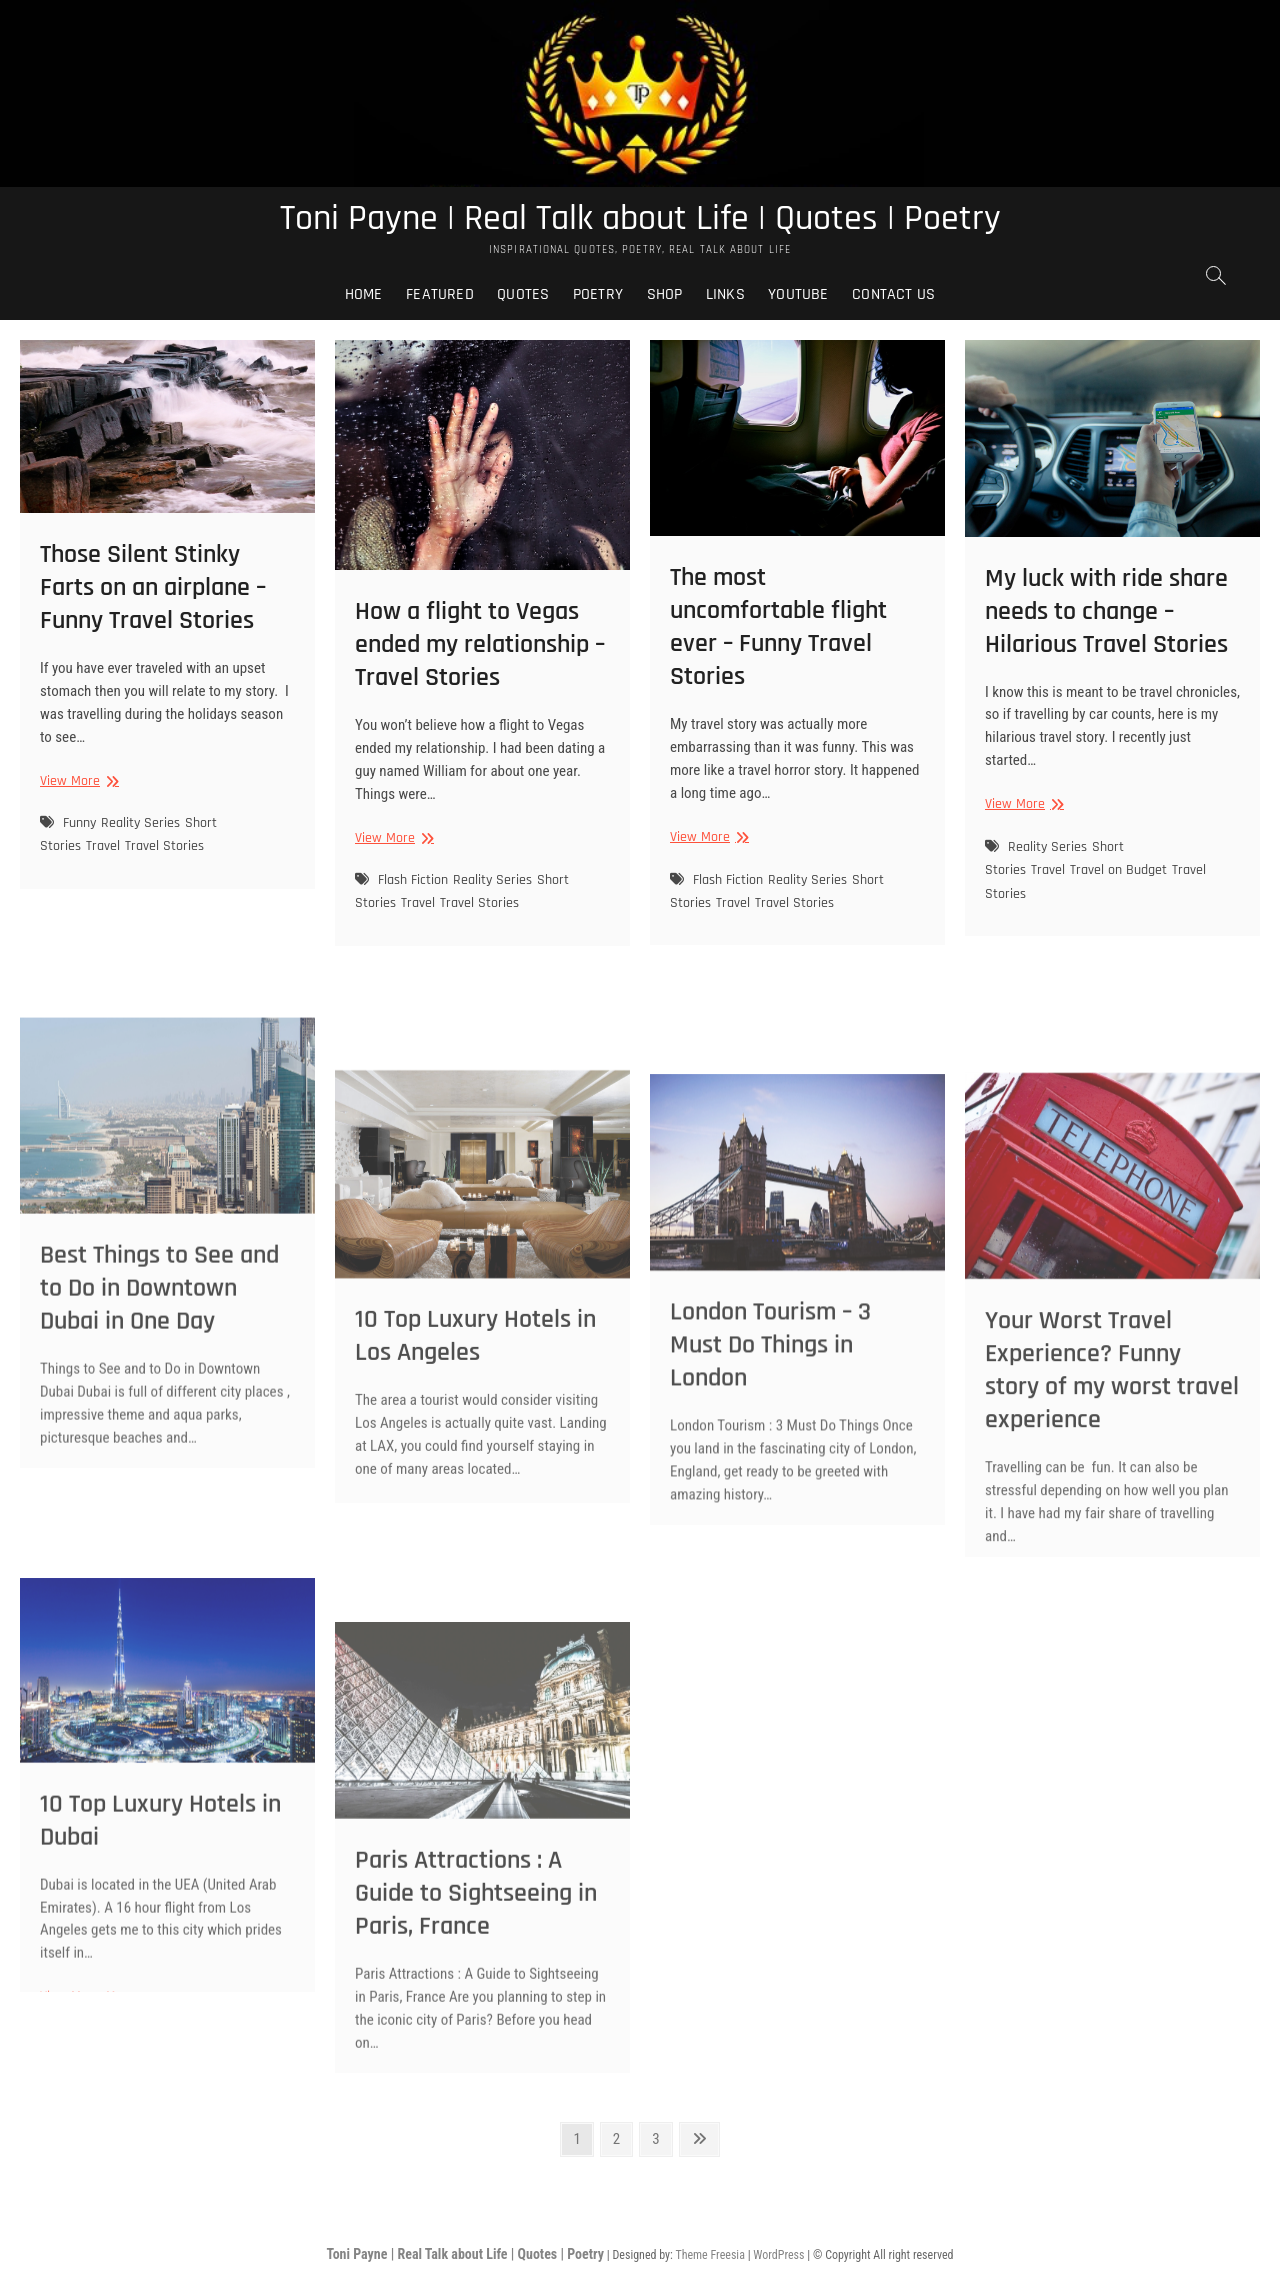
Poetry (598, 294)
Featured (440, 294)
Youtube (798, 294)
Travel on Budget (1118, 870)
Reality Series (140, 823)
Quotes (523, 294)
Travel (103, 846)
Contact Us (893, 294)
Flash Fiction (413, 880)
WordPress (778, 2255)
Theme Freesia (709, 2255)
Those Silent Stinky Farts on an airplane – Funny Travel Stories (153, 587)
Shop (665, 294)
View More (77, 781)
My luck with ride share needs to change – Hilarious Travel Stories (1106, 611)
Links (725, 294)
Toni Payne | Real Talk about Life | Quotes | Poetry (640, 219)
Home (364, 294)
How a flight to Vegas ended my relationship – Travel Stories (480, 644)
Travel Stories (164, 846)
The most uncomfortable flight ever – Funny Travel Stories (778, 627)
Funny (79, 823)
